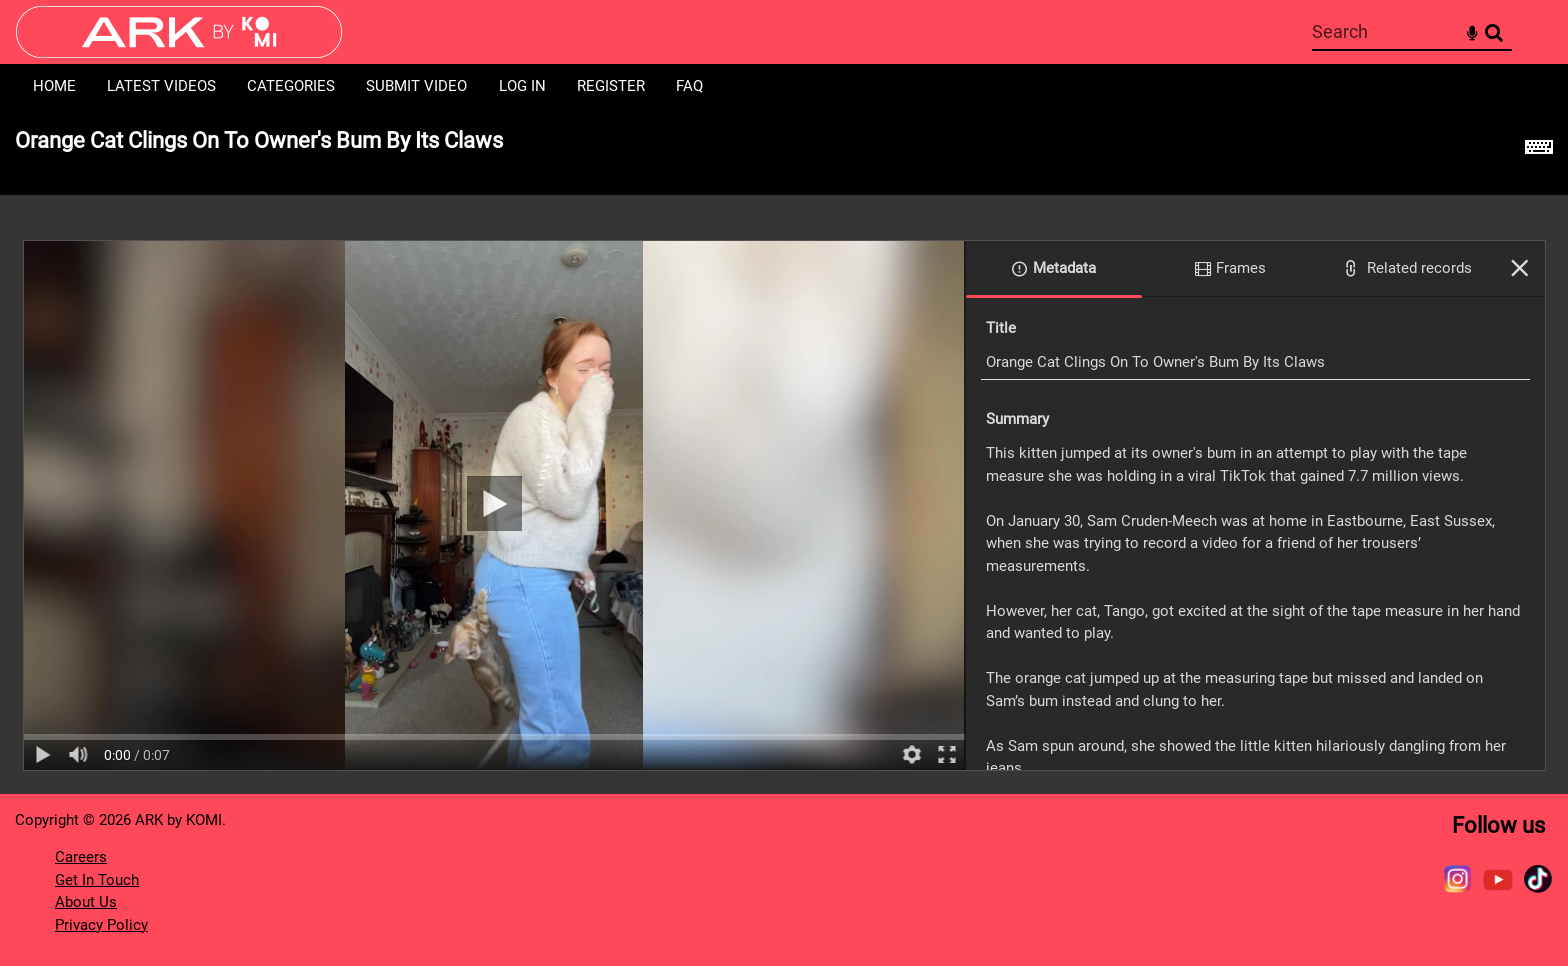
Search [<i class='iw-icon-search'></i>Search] (1494, 31)
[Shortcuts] (1539, 152)
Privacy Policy (101, 925)
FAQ (689, 86)
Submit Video (416, 86)
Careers (81, 857)
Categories (291, 86)
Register (611, 86)
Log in (522, 86)
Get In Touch (97, 880)
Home (54, 86)
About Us (86, 902)
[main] (784, 451)
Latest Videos (161, 86)
